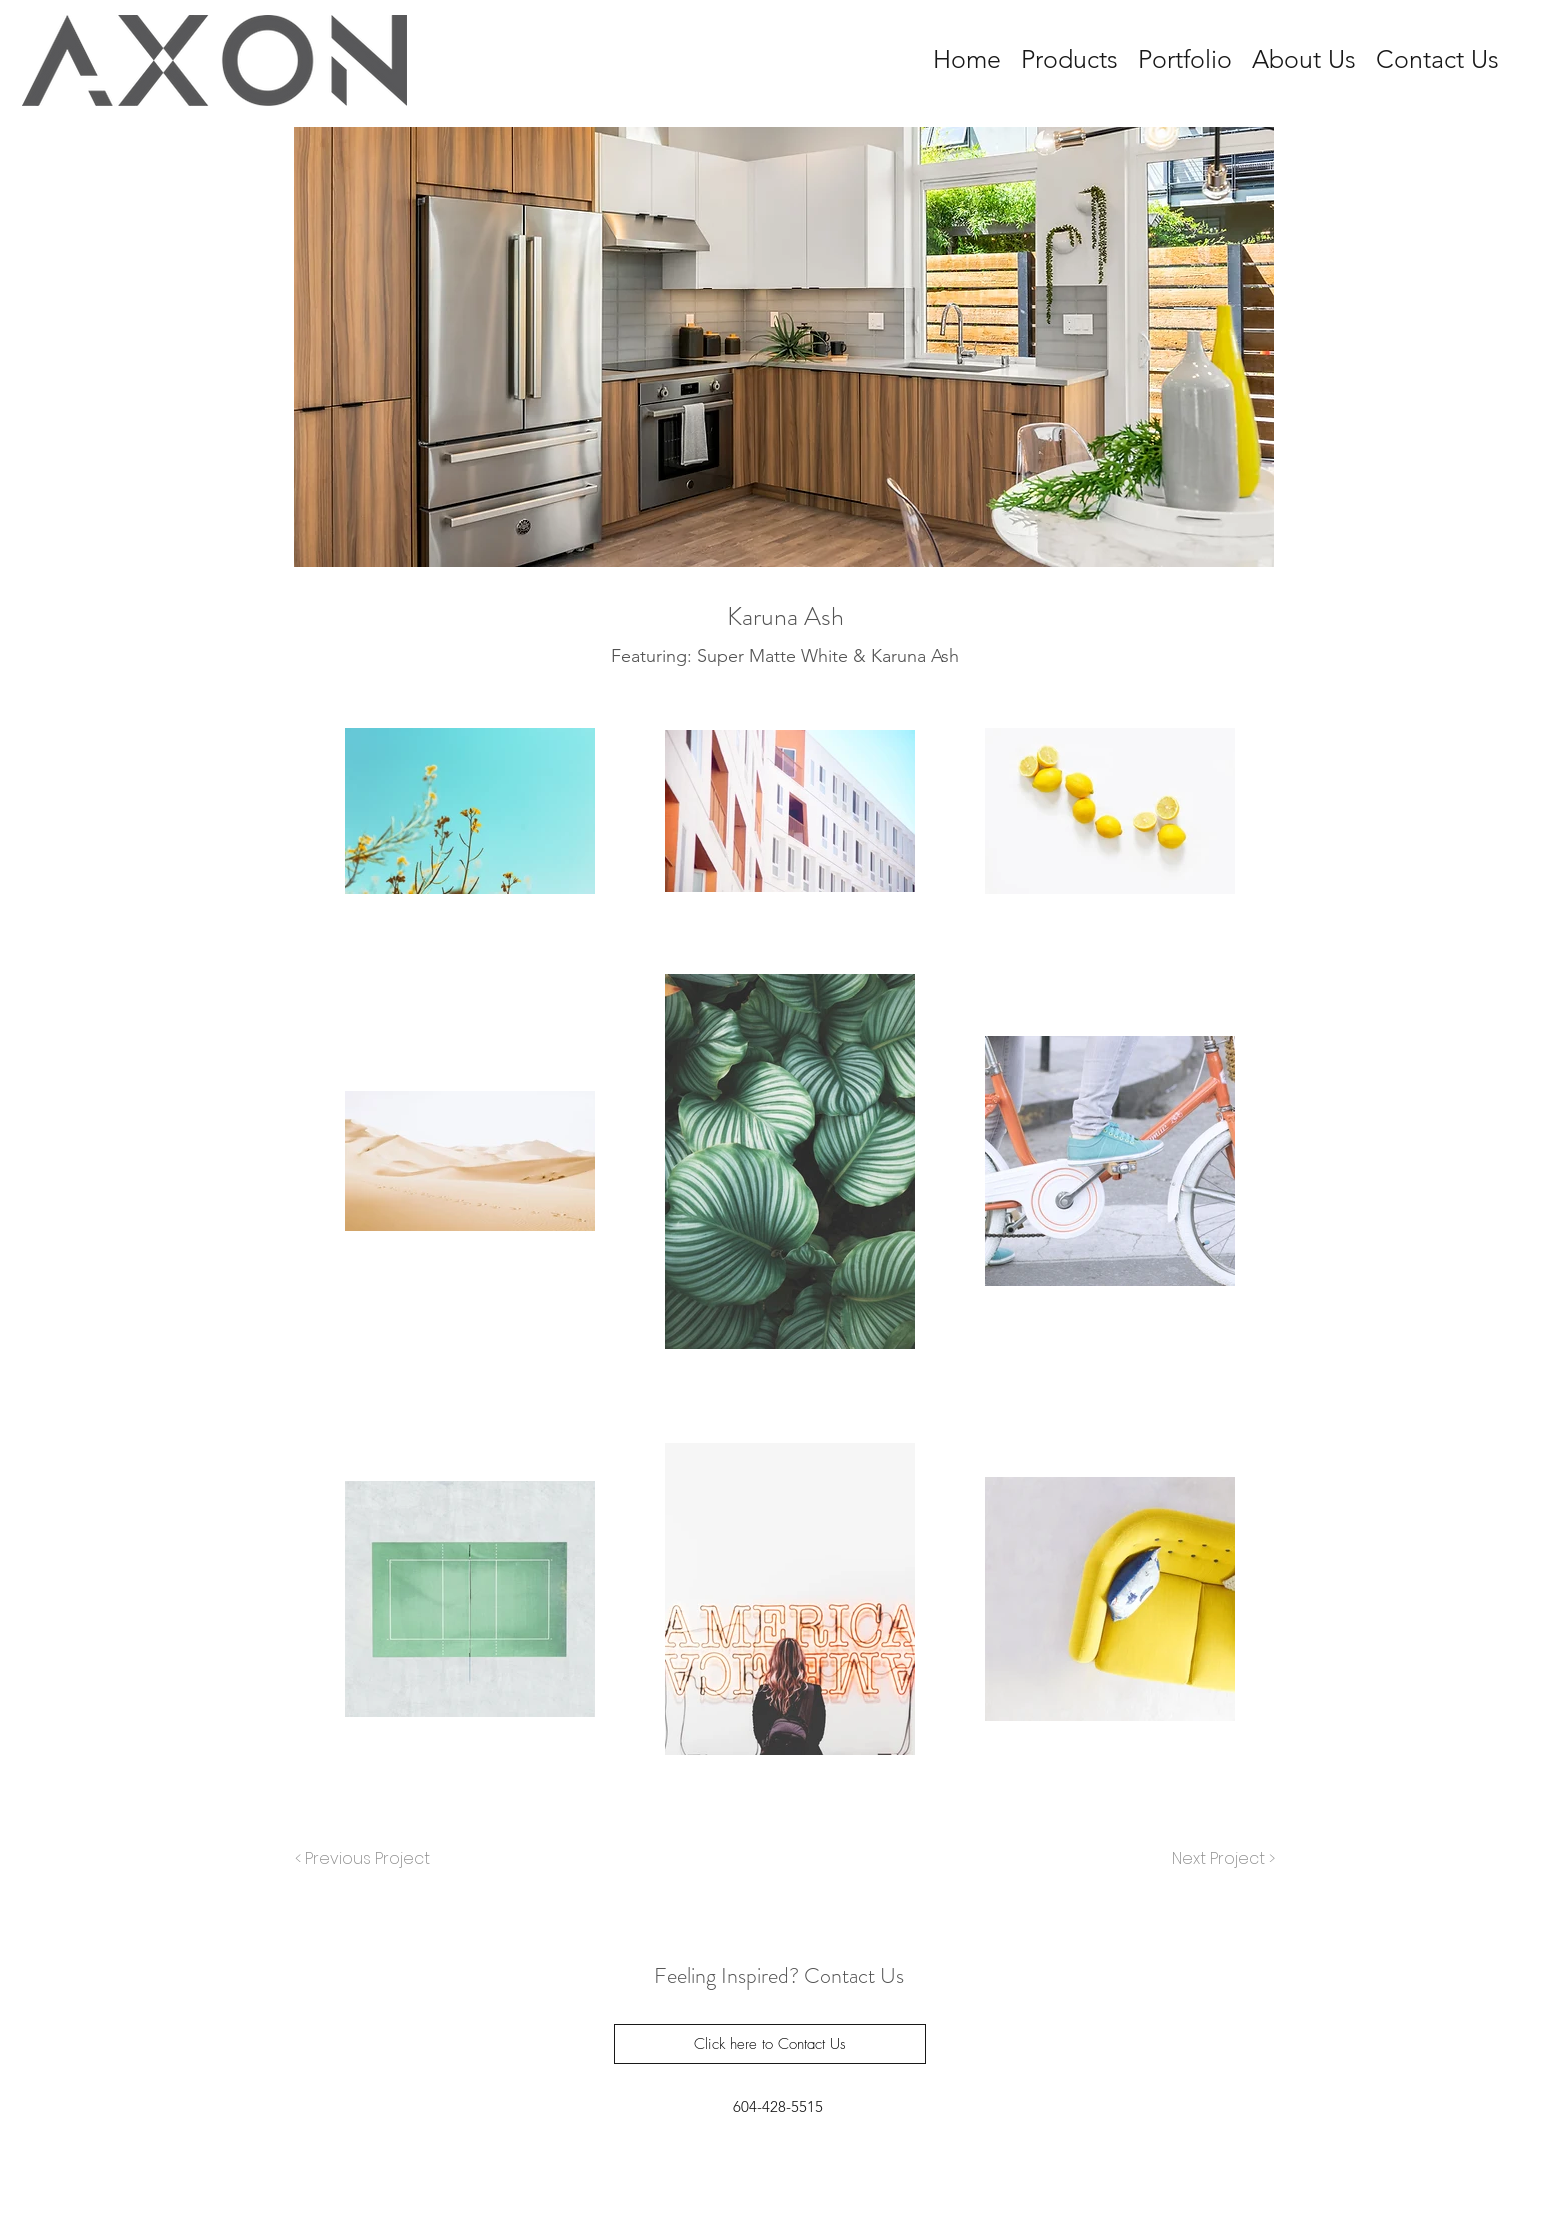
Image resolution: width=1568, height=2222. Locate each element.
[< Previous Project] (364, 1859)
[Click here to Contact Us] (770, 2044)
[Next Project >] (1222, 1859)
